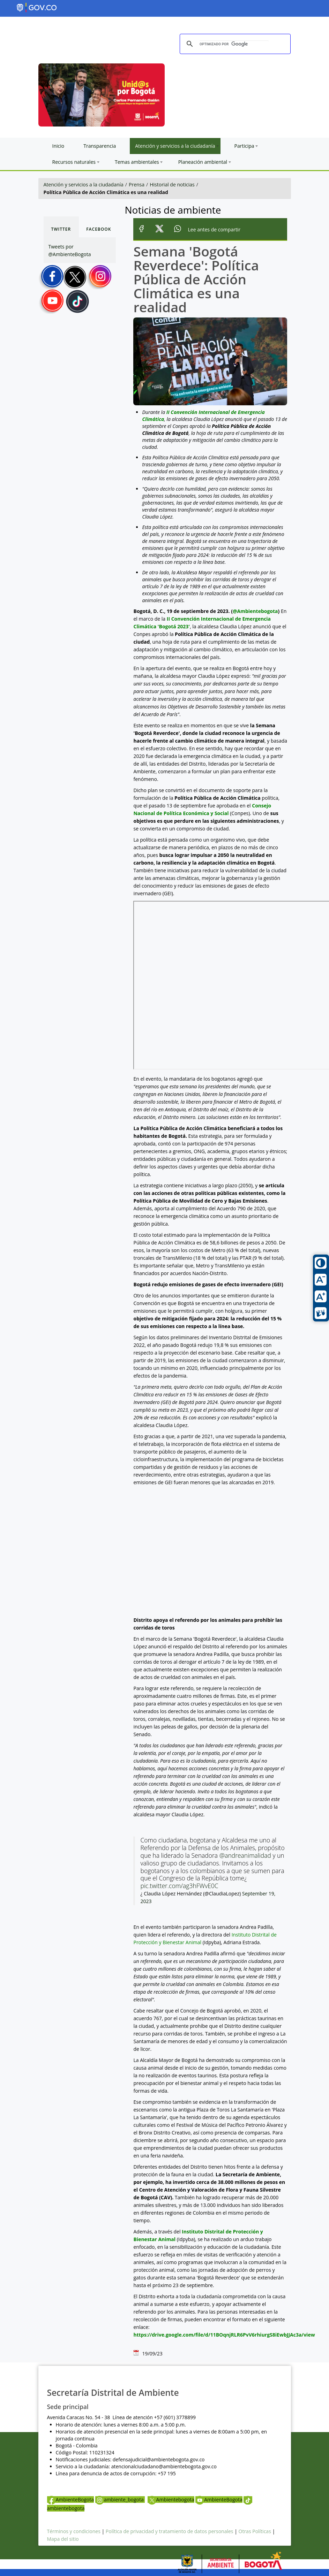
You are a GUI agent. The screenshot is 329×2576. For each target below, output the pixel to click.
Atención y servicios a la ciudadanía (84, 184)
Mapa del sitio (63, 2539)
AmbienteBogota (70, 2499)
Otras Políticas (255, 2531)
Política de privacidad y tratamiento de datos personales (169, 2531)
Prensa (136, 184)
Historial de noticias (172, 184)
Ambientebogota (171, 2499)
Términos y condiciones (73, 2531)
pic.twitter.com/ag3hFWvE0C (179, 1885)
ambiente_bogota (120, 2499)
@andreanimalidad (245, 1855)
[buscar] (234, 44)
